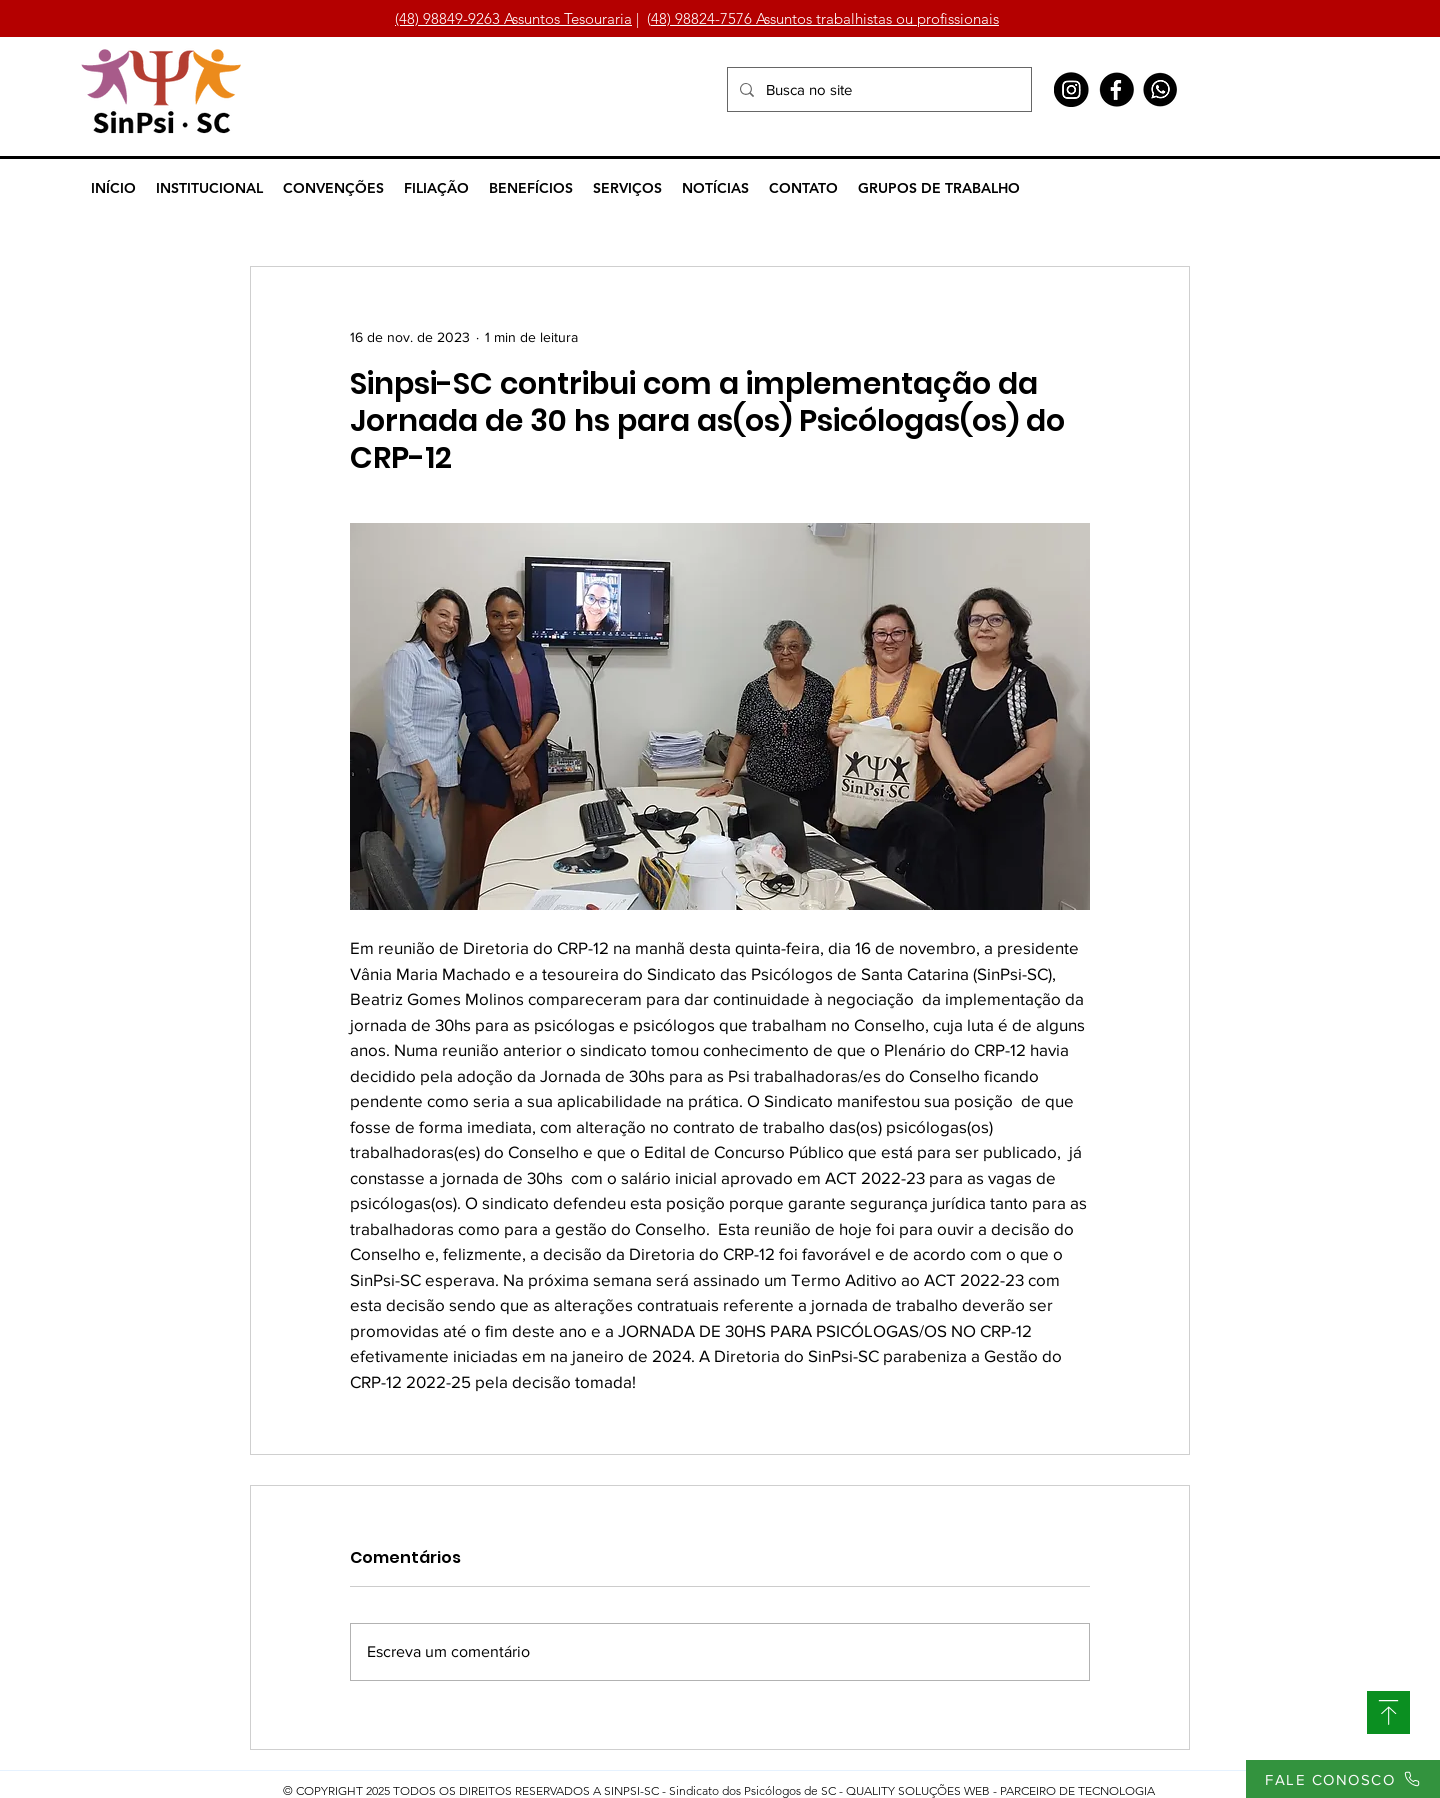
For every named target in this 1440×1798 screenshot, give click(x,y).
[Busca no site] (877, 89)
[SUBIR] (1388, 1712)
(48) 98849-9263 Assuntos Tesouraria (513, 18)
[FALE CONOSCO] (1343, 1779)
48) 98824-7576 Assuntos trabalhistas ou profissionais (825, 18)
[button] (209, 188)
